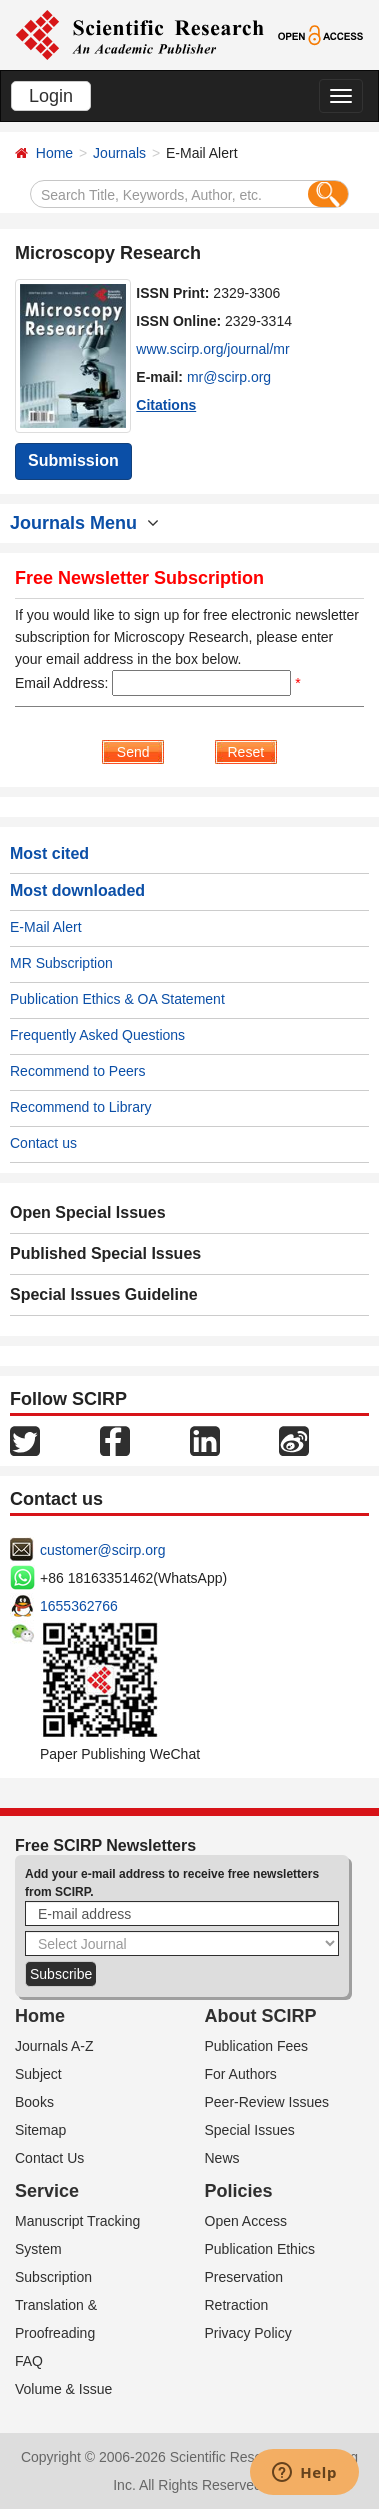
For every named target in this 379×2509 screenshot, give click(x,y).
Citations (166, 405)
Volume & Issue (63, 2389)
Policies (239, 2191)
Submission (73, 460)
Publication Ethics (260, 2249)
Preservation (244, 2277)
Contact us (43, 1143)
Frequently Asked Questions (97, 1035)
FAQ (29, 2361)
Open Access (246, 2221)
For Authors (241, 2074)
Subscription (53, 2277)
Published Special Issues (105, 1253)
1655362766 (79, 1606)
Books (34, 2102)
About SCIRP (261, 2016)
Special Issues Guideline (104, 1294)
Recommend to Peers (77, 1071)
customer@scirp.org (102, 1550)
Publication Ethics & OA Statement (117, 999)
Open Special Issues (88, 1212)
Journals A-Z (54, 2046)
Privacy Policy (248, 2333)
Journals (119, 153)
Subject (38, 2074)
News (222, 2158)
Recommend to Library (81, 1107)
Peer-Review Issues (267, 2102)
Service (47, 2191)
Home (54, 153)
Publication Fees (257, 2046)
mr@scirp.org (229, 377)
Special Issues (250, 2130)
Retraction (237, 2305)
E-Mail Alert (46, 927)
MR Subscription (61, 963)
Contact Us (49, 2158)
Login (51, 96)
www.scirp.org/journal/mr (212, 349)
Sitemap (40, 2130)
